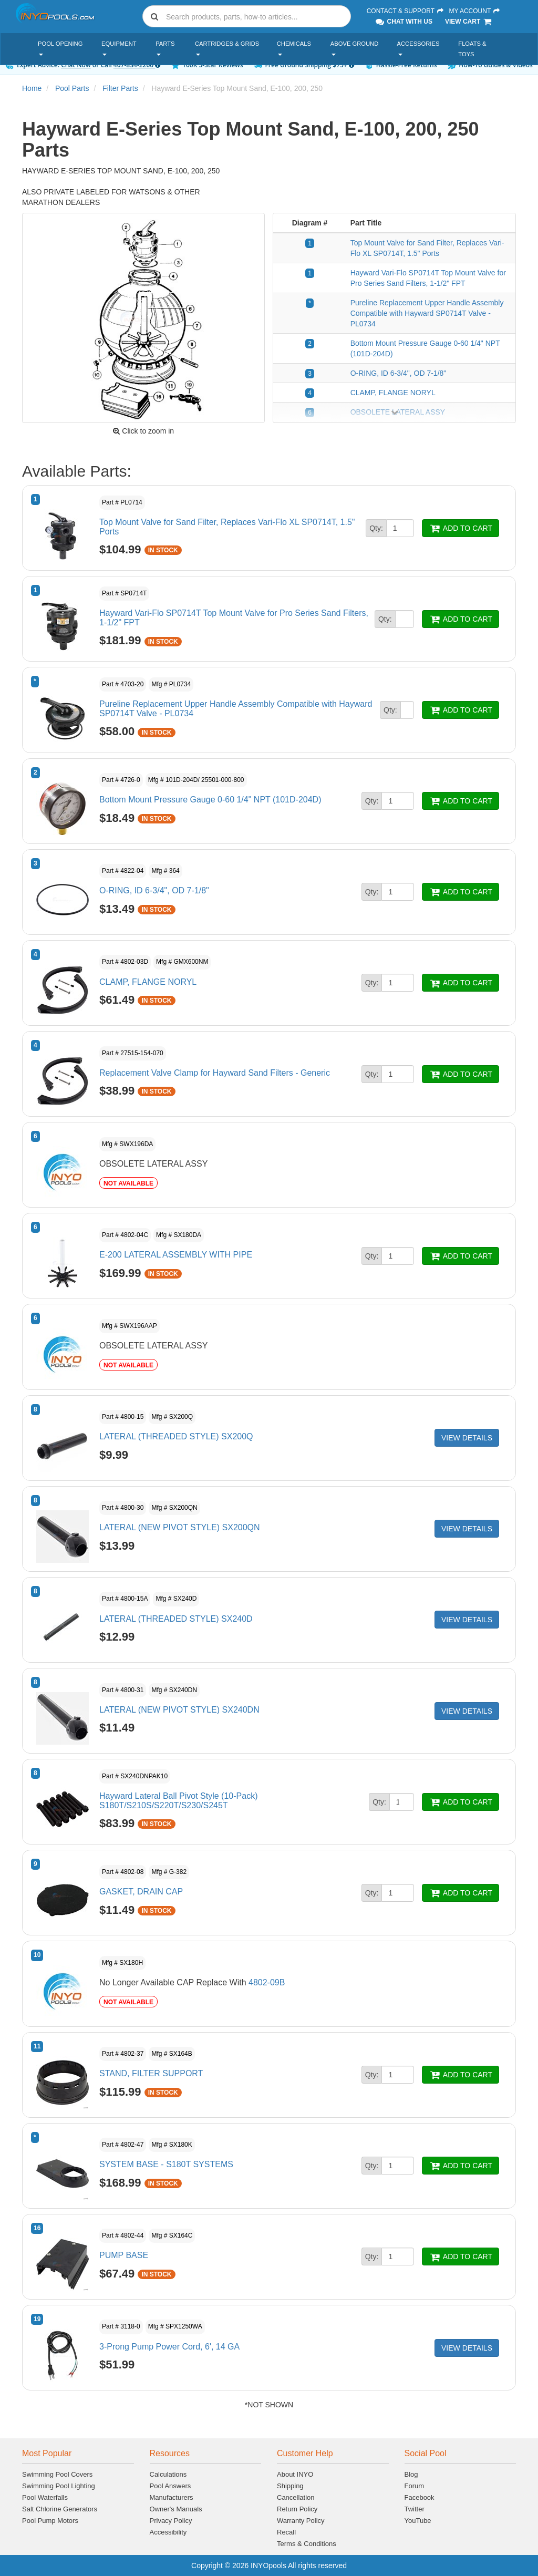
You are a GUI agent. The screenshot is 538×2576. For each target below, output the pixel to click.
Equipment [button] (118, 48)
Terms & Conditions (306, 2544)
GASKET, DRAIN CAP (141, 1891)
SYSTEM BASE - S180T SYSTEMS (166, 2164)
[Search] (256, 16)
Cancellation (296, 2497)
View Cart (469, 21)
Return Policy (297, 2509)
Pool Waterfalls (45, 2497)
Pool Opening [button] (60, 48)
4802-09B (267, 1982)
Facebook (419, 2497)
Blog (411, 2474)
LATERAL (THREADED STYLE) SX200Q (176, 1436)
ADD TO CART (460, 528)
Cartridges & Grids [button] (227, 48)
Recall (286, 2532)
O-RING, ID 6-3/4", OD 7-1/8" (398, 373)
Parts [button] (165, 48)
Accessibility (168, 2532)
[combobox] (246, 16)
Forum (415, 2486)
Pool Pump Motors (50, 2521)
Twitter (415, 2509)
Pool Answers (170, 2486)
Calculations (168, 2474)
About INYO (295, 2474)
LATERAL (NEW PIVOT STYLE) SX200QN (179, 1527)
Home (32, 88)
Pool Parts (72, 88)
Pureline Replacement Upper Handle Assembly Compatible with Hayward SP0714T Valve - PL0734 (427, 313)
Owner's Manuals (176, 2509)
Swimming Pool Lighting (58, 2486)
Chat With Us (403, 21)
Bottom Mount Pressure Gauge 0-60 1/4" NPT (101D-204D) (210, 799)
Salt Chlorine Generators (59, 2509)
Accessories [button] (418, 48)
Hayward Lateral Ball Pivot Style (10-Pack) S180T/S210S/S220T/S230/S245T (178, 1800)
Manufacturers (171, 2497)
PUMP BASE (123, 2255)
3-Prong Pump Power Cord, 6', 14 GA (169, 2346)
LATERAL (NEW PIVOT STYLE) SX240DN (179, 1709)
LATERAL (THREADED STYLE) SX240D (176, 1618)
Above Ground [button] (354, 48)
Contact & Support (405, 11)
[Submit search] (154, 16)
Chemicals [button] (294, 48)
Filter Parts (120, 88)
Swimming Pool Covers (57, 2474)
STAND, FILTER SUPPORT (151, 2073)
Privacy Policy (171, 2521)
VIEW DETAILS (466, 1438)
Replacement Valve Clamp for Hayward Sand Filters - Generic (214, 1072)
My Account (474, 11)
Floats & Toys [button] (472, 48)
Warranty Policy (301, 2521)
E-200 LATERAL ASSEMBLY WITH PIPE (175, 1254)
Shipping (290, 2486)
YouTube (418, 2521)
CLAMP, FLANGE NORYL (393, 392)
